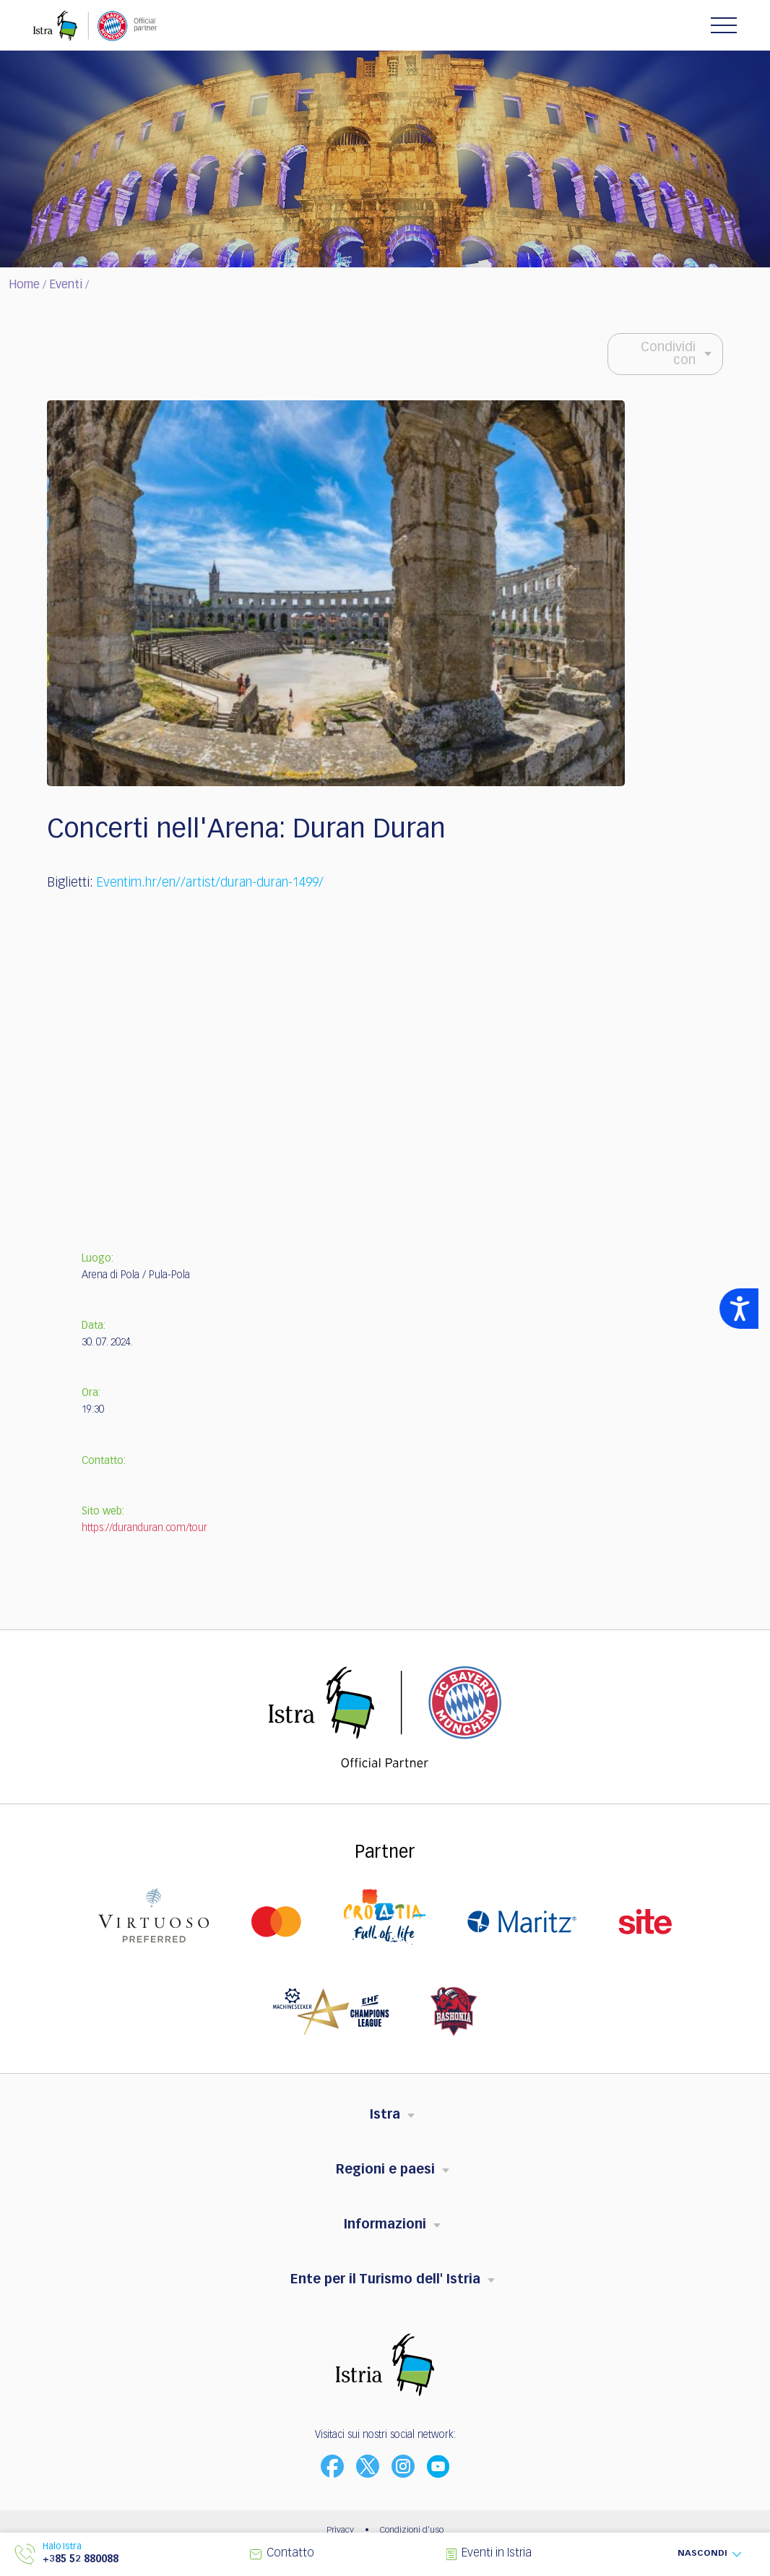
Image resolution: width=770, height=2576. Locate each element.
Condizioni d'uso (412, 2530)
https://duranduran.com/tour (144, 1528)
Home (24, 285)
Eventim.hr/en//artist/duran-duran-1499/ (210, 882)
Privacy (340, 2530)
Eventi (65, 285)
